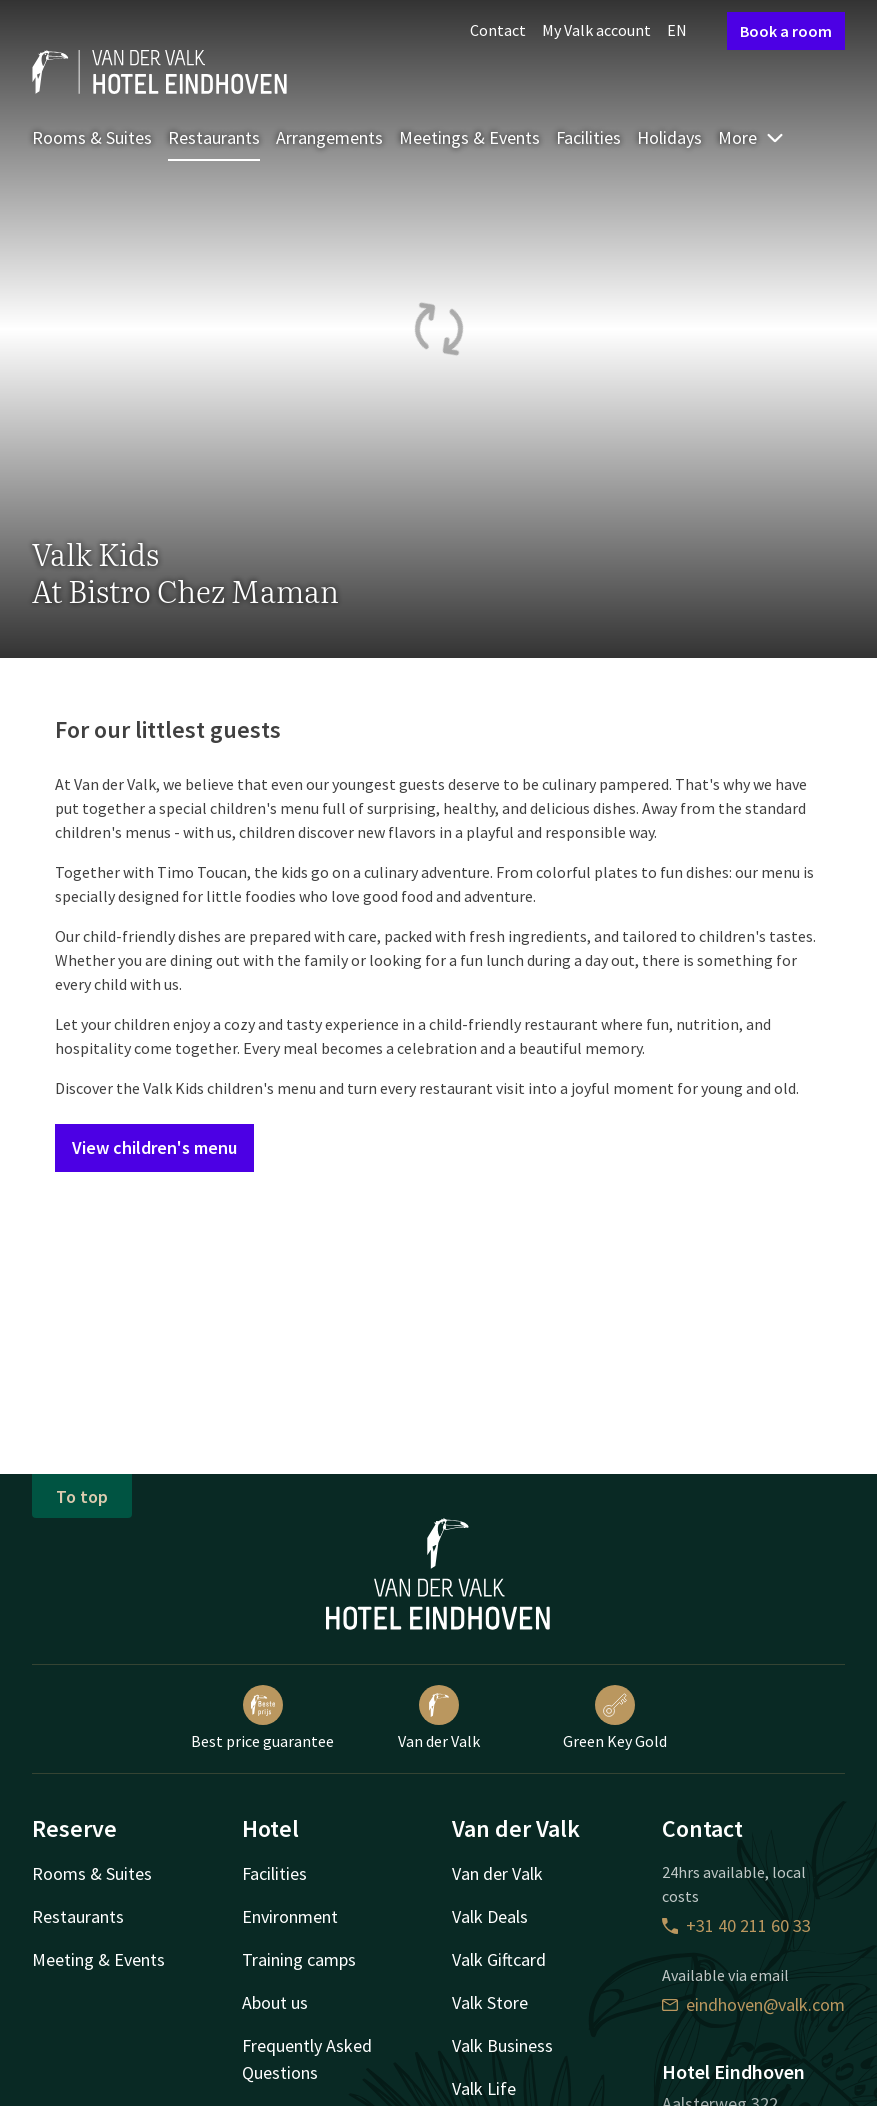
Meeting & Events (98, 1959)
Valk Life (484, 2088)
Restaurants (214, 137)
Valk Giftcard (499, 1959)
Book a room (786, 31)
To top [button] (82, 1496)
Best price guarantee (262, 1718)
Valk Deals (490, 1916)
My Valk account (596, 30)
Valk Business (502, 2045)
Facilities (588, 137)
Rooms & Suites (92, 137)
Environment (290, 1916)
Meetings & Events (469, 137)
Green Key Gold (615, 1718)
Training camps (299, 1959)
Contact (498, 30)
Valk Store (490, 2002)
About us (275, 2002)
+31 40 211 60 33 (736, 1925)
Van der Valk (439, 1718)
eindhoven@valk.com (753, 2004)
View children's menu (154, 1147)
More (751, 137)
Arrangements (329, 137)
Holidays (669, 137)
